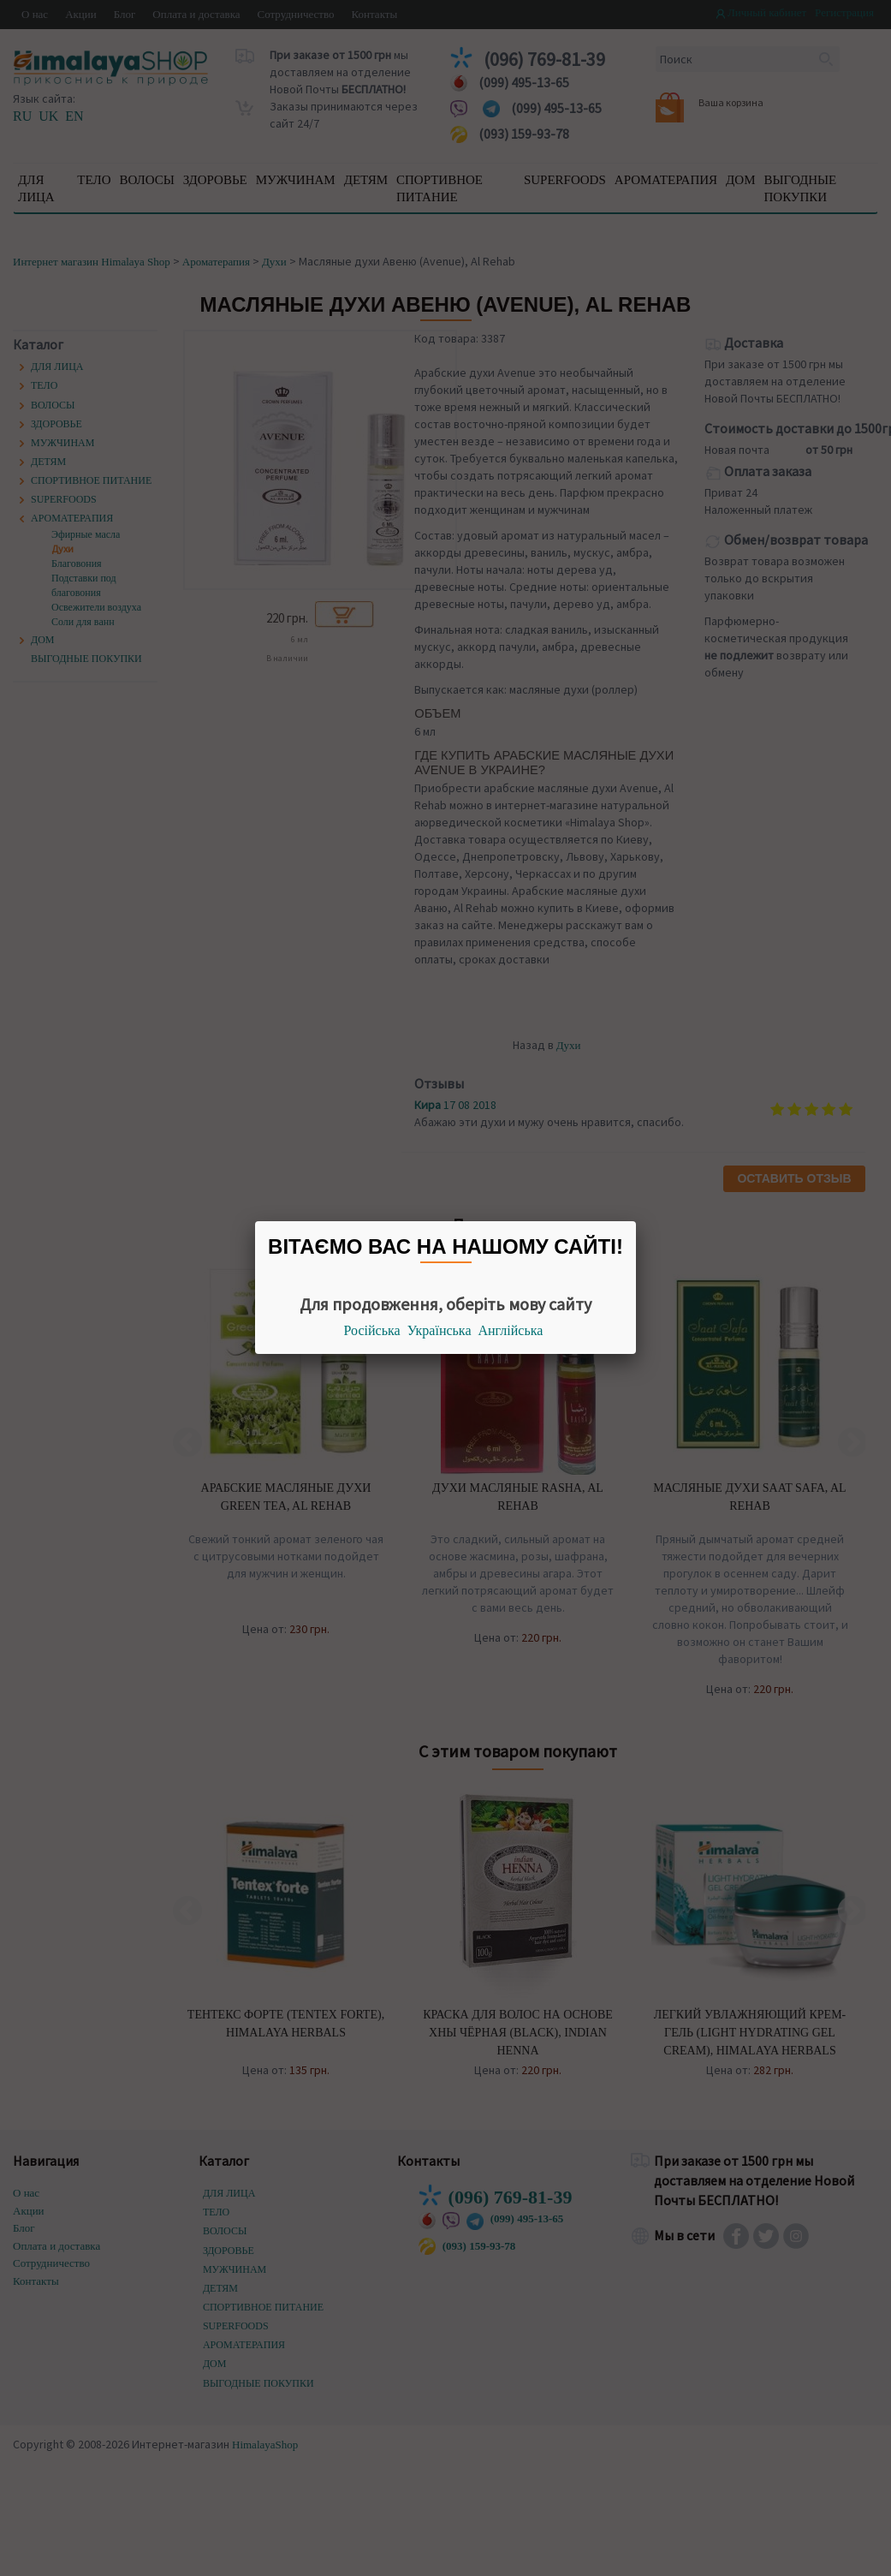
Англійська (511, 1330)
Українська (439, 1330)
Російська (372, 1330)
